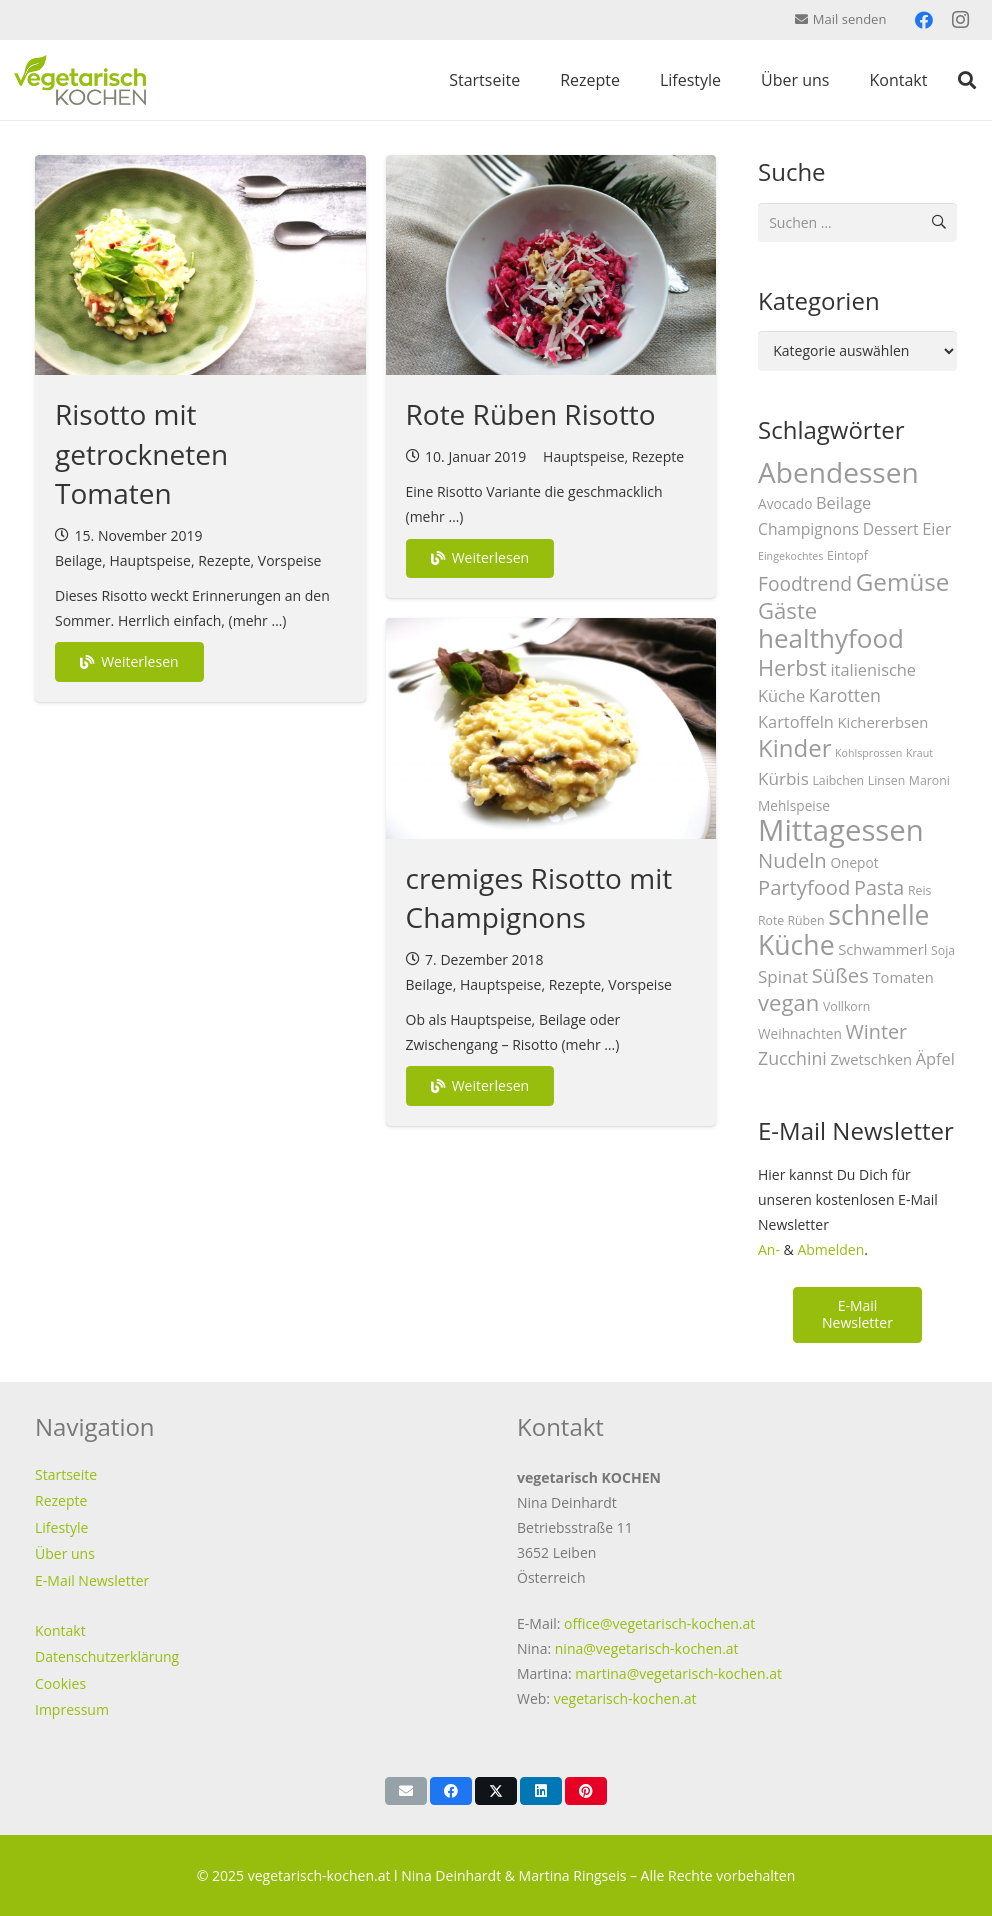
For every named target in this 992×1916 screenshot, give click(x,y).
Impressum (72, 1709)
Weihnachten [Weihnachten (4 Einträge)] (800, 1033)
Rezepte (224, 560)
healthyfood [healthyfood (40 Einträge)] (831, 638)
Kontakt (60, 1630)
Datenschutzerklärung (107, 1656)
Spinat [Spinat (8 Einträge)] (783, 976)
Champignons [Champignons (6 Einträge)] (808, 529)
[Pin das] (586, 1791)
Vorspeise (290, 560)
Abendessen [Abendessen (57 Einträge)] (838, 472)
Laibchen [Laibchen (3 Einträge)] (838, 780)
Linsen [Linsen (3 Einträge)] (886, 780)
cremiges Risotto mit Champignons (539, 897)
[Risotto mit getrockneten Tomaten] (200, 265)
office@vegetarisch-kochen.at (659, 1623)
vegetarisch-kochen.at (625, 1698)
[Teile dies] (451, 1791)
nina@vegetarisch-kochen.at (647, 1648)
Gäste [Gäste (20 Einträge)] (787, 610)
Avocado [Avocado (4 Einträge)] (785, 503)
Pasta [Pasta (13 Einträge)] (879, 887)
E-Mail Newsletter (92, 1580)
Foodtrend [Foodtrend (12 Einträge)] (805, 583)
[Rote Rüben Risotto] (551, 265)
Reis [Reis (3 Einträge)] (919, 890)
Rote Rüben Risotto (531, 414)
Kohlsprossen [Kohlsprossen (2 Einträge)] (868, 753)
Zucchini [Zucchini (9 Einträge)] (792, 1058)
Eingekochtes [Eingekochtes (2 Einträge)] (790, 556)
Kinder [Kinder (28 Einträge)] (794, 747)
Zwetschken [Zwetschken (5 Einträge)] (871, 1059)
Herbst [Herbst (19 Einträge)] (792, 667)
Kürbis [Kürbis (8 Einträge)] (783, 778)
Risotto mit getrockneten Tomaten (141, 453)
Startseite (66, 1474)
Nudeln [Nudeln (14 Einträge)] (792, 860)
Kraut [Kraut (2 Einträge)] (919, 753)
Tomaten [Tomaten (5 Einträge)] (902, 977)
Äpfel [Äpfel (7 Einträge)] (935, 1058)
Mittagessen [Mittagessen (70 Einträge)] (841, 830)
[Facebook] (924, 20)
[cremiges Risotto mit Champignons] (551, 728)
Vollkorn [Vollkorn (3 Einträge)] (846, 1006)
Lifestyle (61, 1527)
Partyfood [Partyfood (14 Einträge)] (804, 887)
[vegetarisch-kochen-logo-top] (80, 80)
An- (769, 1249)
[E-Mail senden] (406, 1791)
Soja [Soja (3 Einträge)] (943, 950)
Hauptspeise (149, 560)
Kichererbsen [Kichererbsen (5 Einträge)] (883, 722)
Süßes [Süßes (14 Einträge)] (840, 975)
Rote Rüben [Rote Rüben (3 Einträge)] (791, 920)
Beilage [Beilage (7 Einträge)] (843, 502)
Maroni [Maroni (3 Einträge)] (929, 780)
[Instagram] (960, 20)
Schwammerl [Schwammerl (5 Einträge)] (882, 949)
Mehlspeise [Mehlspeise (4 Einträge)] (794, 805)
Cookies (60, 1683)
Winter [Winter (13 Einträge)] (877, 1031)
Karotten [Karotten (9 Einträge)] (845, 695)
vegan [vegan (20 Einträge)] (788, 1002)
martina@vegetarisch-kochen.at (678, 1673)
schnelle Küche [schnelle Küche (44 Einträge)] (844, 930)
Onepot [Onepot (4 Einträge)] (854, 862)
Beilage (78, 560)
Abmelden (830, 1249)
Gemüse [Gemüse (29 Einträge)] (903, 581)
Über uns (65, 1553)
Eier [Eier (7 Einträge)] (936, 528)
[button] (967, 80)
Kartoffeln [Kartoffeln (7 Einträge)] (796, 721)
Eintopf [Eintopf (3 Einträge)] (847, 555)
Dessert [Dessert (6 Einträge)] (891, 529)
